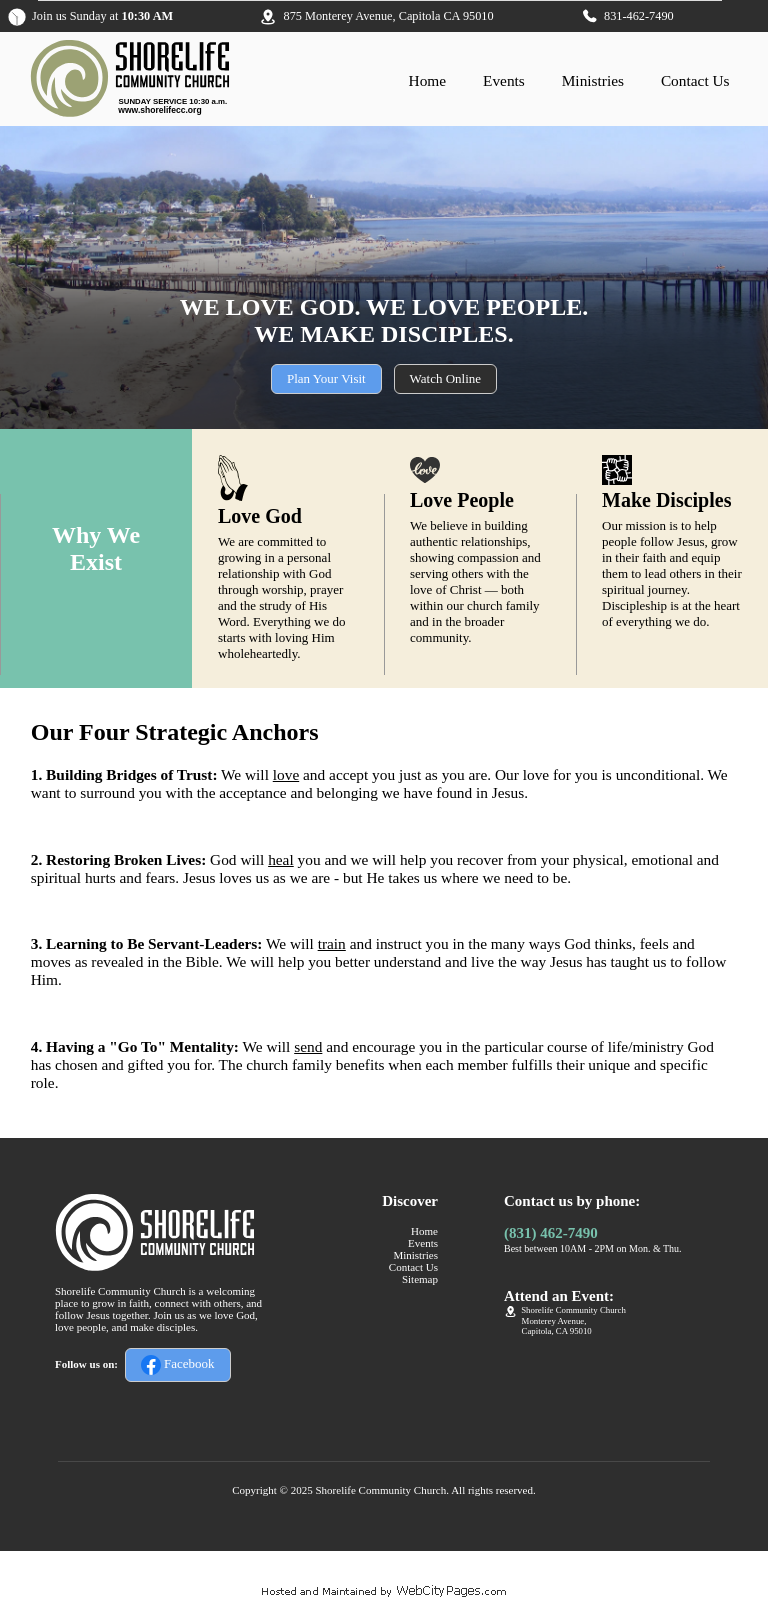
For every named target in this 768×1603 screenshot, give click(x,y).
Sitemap (420, 1279)
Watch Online (446, 378)
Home (428, 80)
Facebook (178, 1365)
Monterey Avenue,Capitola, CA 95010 (557, 1326)
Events (504, 80)
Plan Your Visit (326, 378)
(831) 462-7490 (551, 1233)
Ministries (593, 80)
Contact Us (695, 80)
